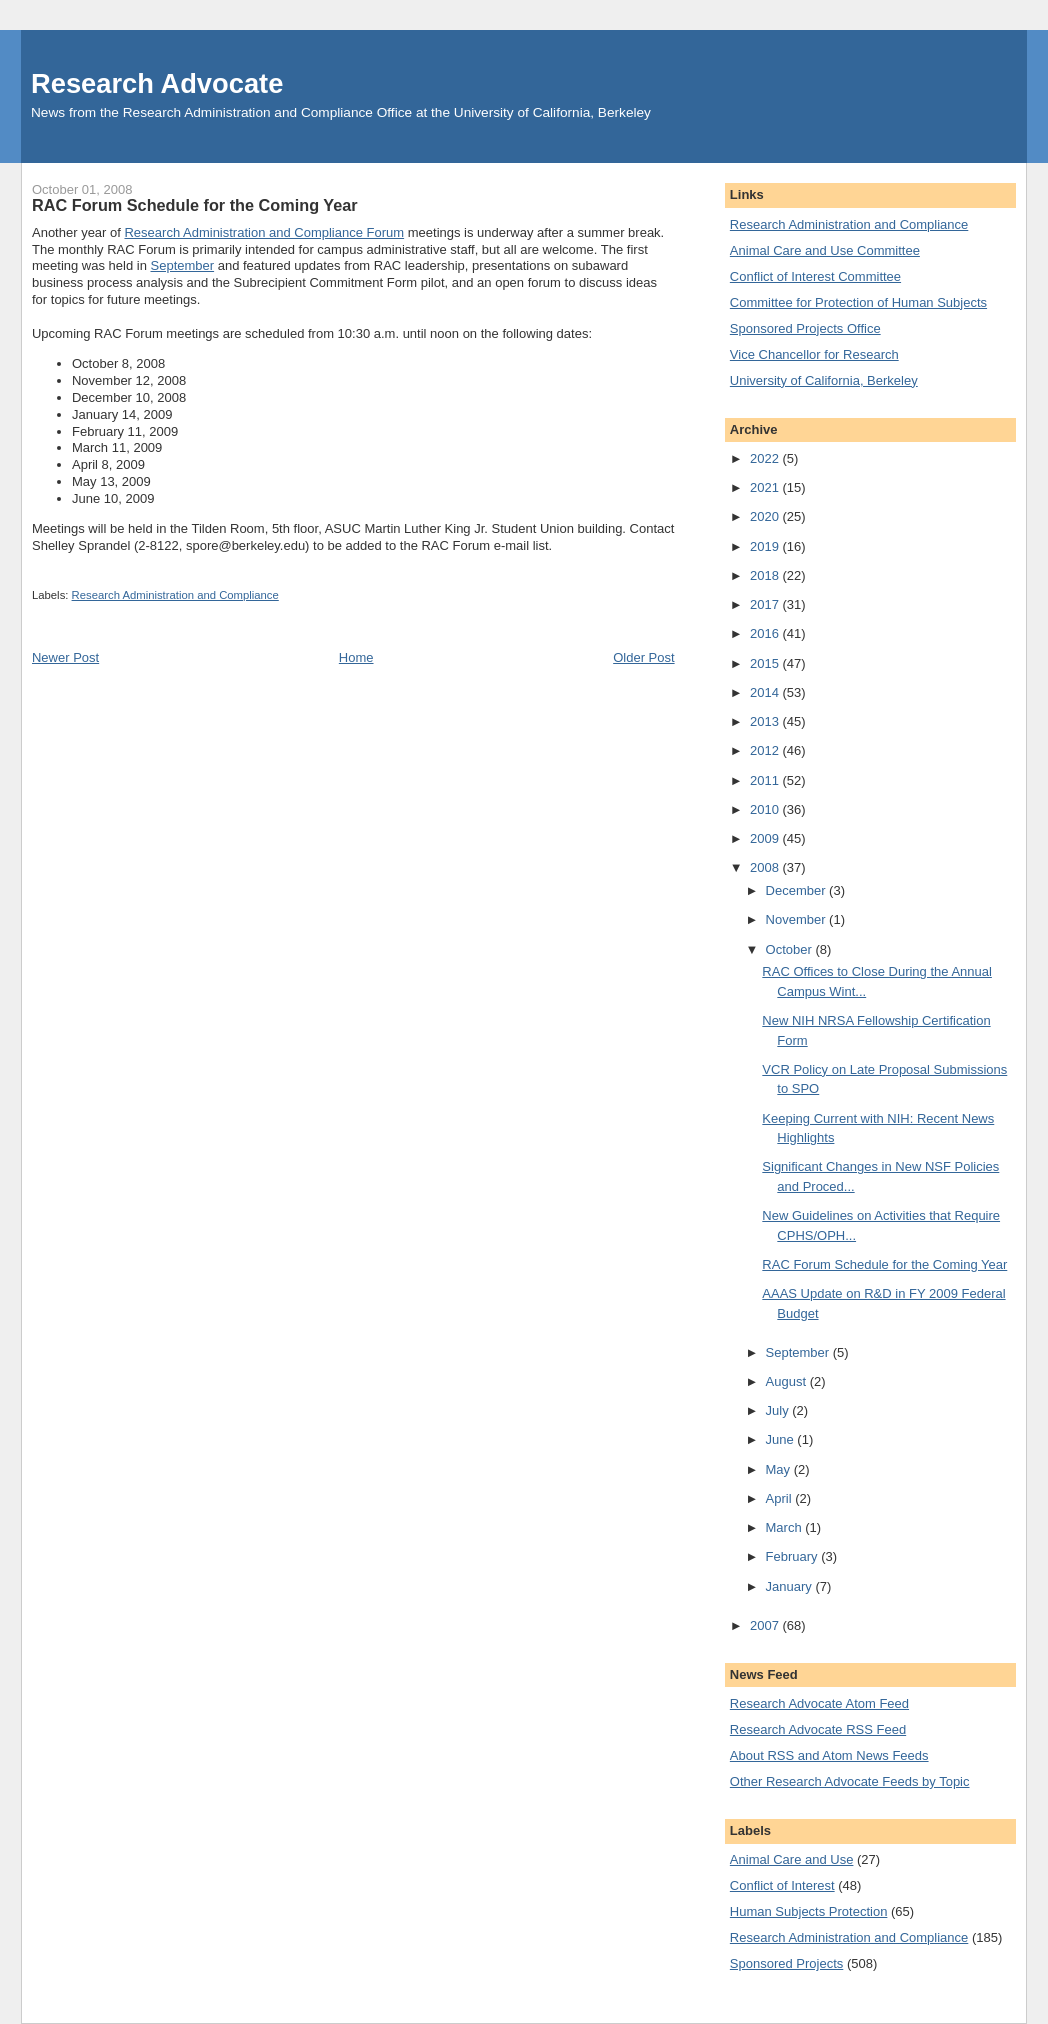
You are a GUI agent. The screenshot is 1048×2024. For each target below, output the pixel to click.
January (791, 1586)
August (788, 1381)
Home (356, 657)
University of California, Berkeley (824, 380)
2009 (766, 838)
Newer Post (65, 657)
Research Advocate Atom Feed (819, 1703)
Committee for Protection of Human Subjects (858, 302)
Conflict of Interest (782, 1885)
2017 (766, 604)
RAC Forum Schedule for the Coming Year (884, 1264)
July (779, 1410)
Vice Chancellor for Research (814, 354)
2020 (766, 516)
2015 (766, 663)
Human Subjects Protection (809, 1911)
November (798, 919)
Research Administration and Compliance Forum (264, 232)
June (782, 1439)
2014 (766, 692)
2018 (766, 575)
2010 (766, 809)
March (786, 1527)
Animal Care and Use (792, 1859)
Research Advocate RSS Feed (818, 1729)
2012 (766, 750)
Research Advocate (157, 83)
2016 (766, 633)
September (183, 265)
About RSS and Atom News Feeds (829, 1755)
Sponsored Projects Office (805, 328)
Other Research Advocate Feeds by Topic (850, 1781)
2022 (766, 458)
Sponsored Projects (786, 1963)
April (781, 1498)
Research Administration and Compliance (175, 595)
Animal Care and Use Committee (825, 250)
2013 (766, 721)
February (794, 1556)
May (780, 1469)
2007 (766, 1625)
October (791, 949)
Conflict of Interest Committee (815, 276)
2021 (766, 487)
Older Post (643, 657)
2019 (766, 546)
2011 (766, 780)
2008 (766, 867)
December (798, 890)
